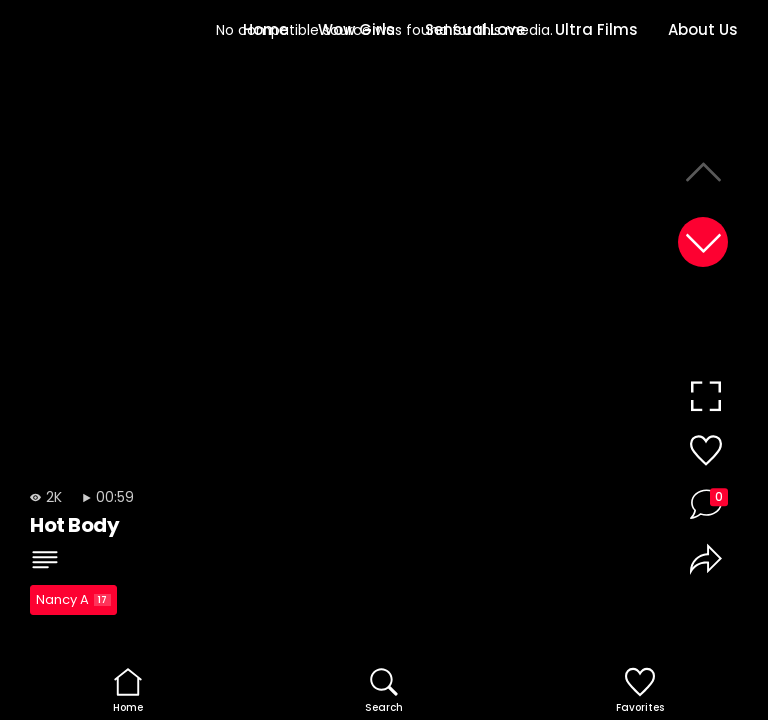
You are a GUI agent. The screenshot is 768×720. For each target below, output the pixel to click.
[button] (703, 242)
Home (265, 29)
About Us (703, 29)
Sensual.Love (475, 29)
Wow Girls (356, 29)
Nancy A (73, 599)
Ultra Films (596, 29)
